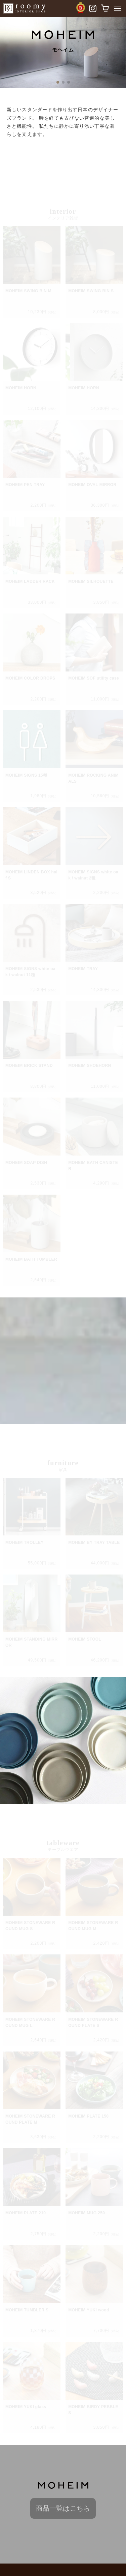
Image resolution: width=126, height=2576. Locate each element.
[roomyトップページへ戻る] (24, 8)
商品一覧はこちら (63, 2508)
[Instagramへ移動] (92, 10)
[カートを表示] (105, 8)
